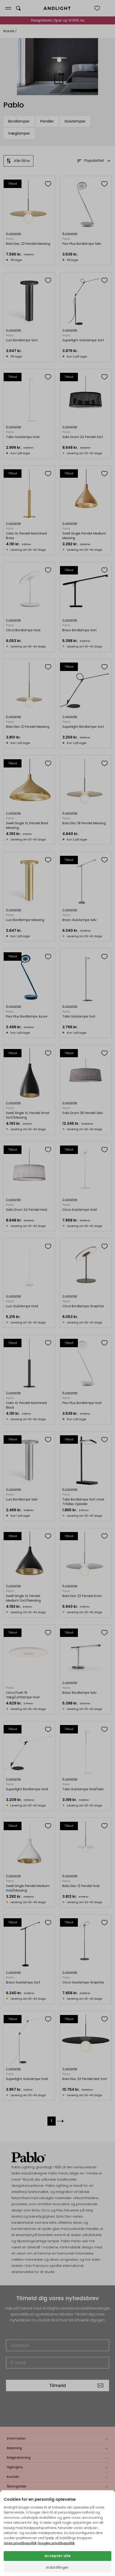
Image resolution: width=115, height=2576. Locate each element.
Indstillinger (57, 2567)
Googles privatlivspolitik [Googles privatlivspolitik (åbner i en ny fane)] (56, 2543)
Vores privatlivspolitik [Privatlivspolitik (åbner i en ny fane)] (20, 2543)
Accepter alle (57, 2555)
